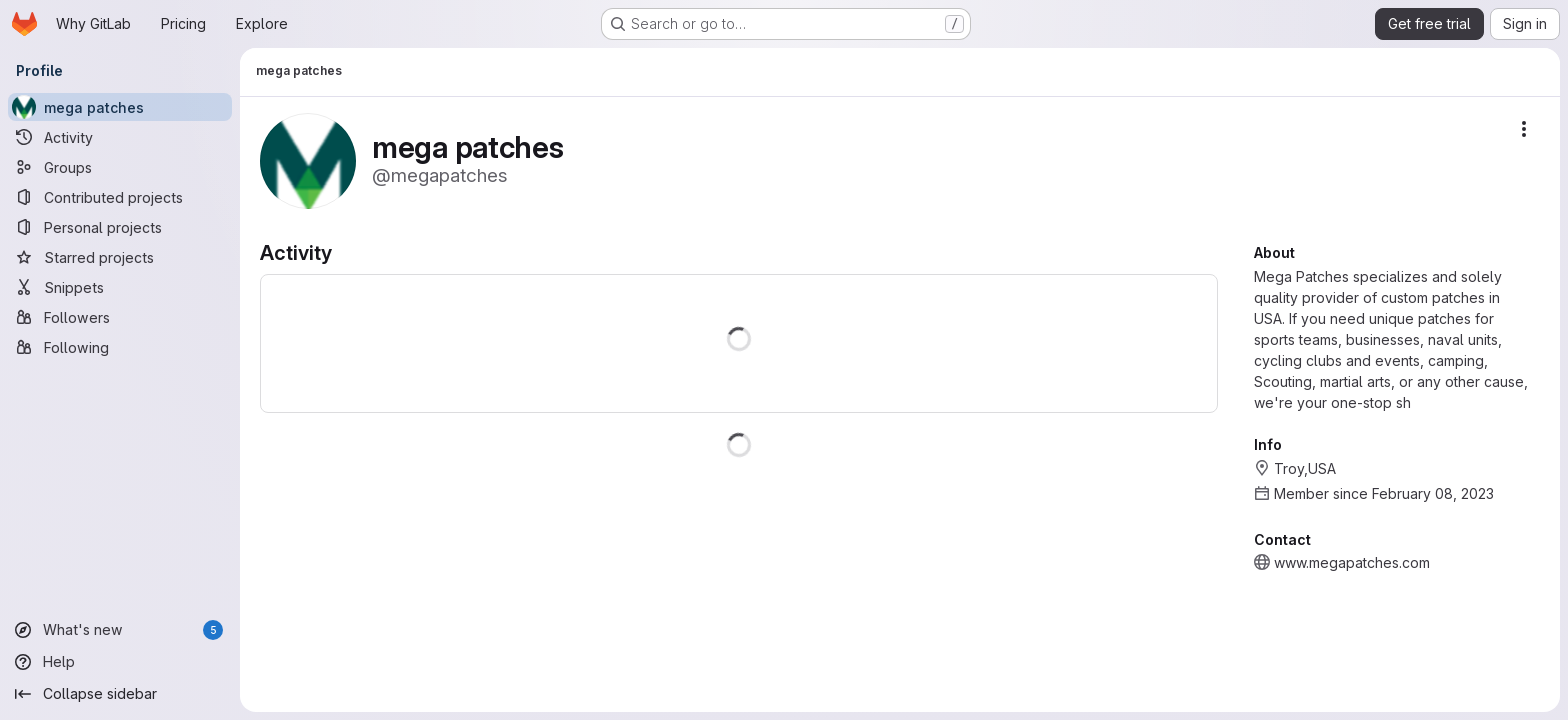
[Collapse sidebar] (120, 694)
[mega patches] (120, 107)
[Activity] (120, 137)
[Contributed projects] (120, 197)
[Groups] (120, 167)
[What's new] (120, 630)
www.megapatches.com (1352, 562)
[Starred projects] (120, 257)
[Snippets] (120, 287)
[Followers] (120, 317)
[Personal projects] (120, 227)
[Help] (120, 662)
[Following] (120, 347)
